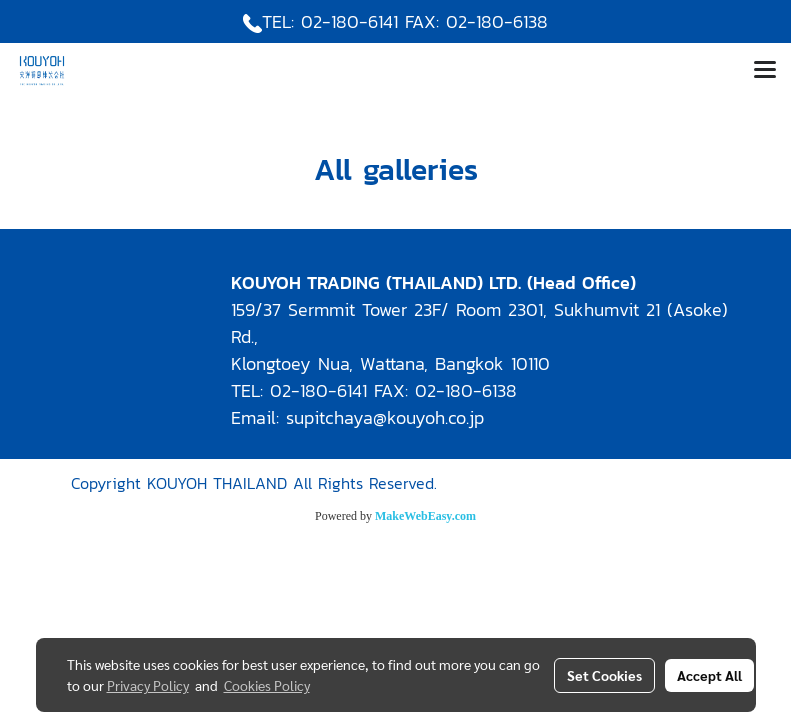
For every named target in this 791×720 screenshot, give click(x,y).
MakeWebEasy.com (425, 516)
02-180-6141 (349, 21)
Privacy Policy (148, 685)
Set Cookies (604, 675)
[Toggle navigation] (765, 71)
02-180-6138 (497, 21)
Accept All (709, 675)
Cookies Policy (267, 685)
